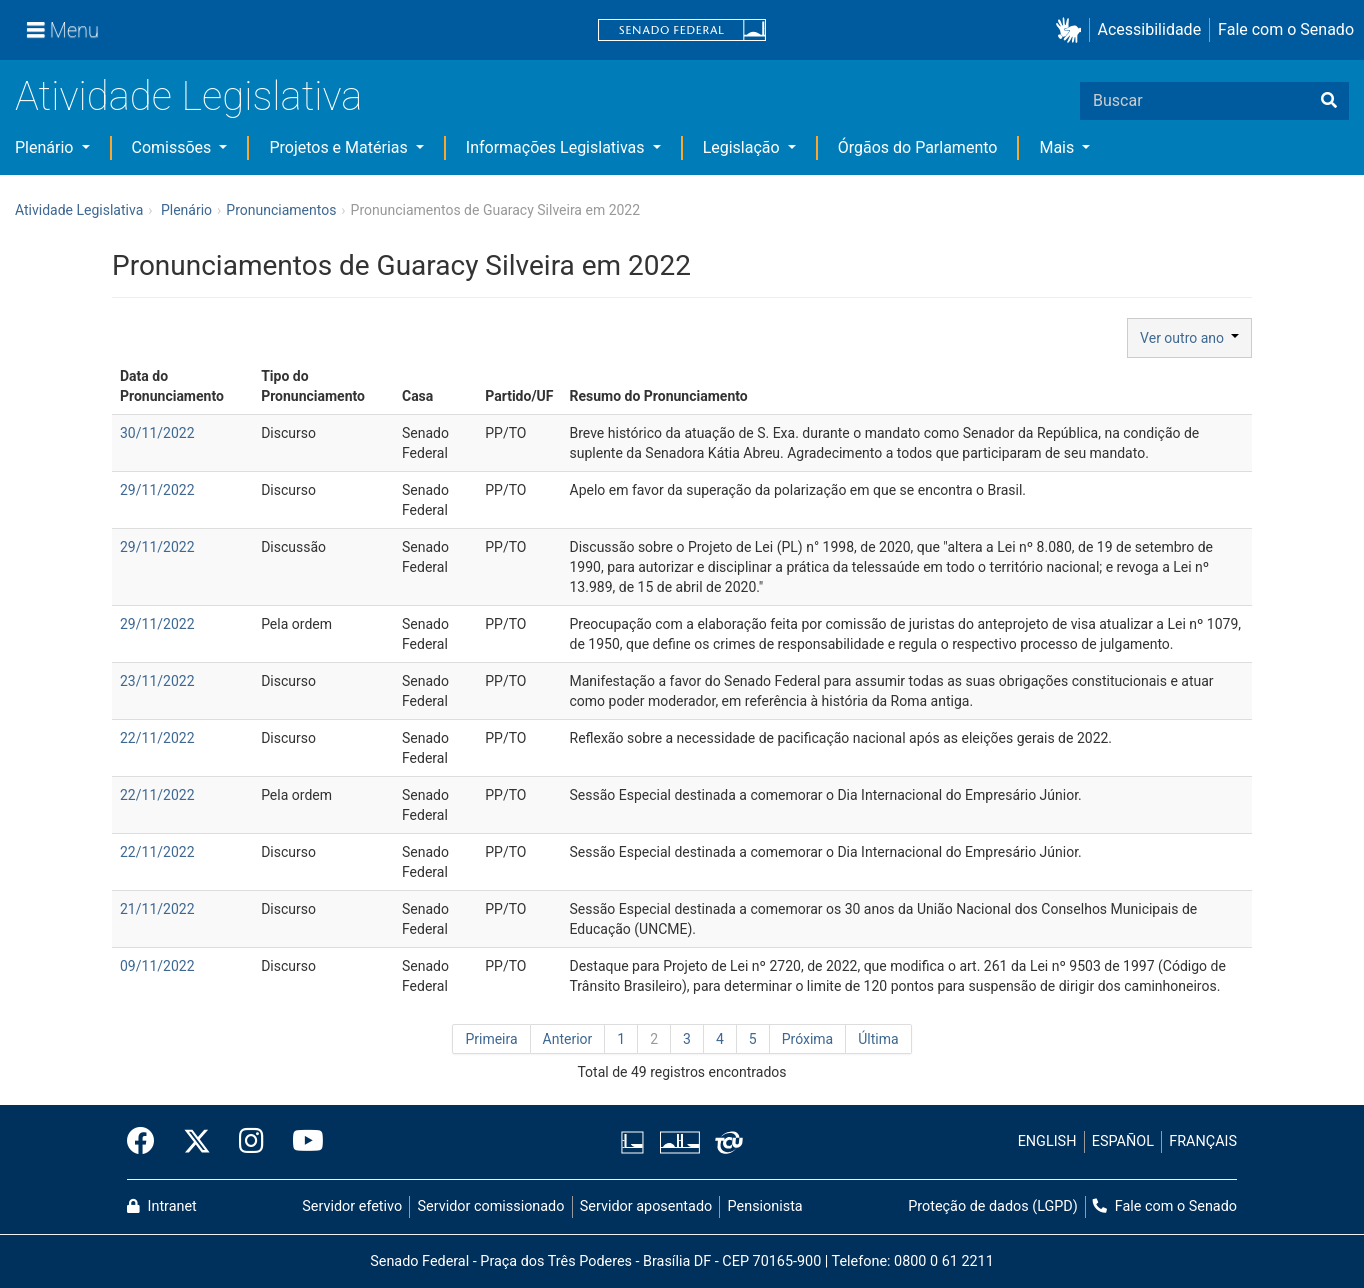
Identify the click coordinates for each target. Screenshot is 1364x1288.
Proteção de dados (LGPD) (993, 1206)
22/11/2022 (157, 738)
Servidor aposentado (646, 1206)
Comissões (174, 147)
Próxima (808, 1039)
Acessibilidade (1150, 29)
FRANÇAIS (1203, 1141)
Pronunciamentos (281, 210)
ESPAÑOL (1123, 1141)
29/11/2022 (157, 490)
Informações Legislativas (557, 147)
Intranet (162, 1206)
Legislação (743, 147)
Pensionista (765, 1206)
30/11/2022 (157, 433)
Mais (1058, 147)
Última (878, 1039)
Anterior (568, 1039)
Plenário (46, 147)
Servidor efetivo (352, 1206)
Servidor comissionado (491, 1206)
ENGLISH (1047, 1141)
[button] (1072, 30)
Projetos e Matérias (340, 147)
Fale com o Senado (1286, 29)
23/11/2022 (157, 681)
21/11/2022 (157, 909)
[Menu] (63, 30)
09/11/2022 (157, 966)
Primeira (491, 1039)
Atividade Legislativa (188, 96)
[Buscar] (1329, 101)
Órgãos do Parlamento (918, 147)
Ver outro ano (1189, 338)
